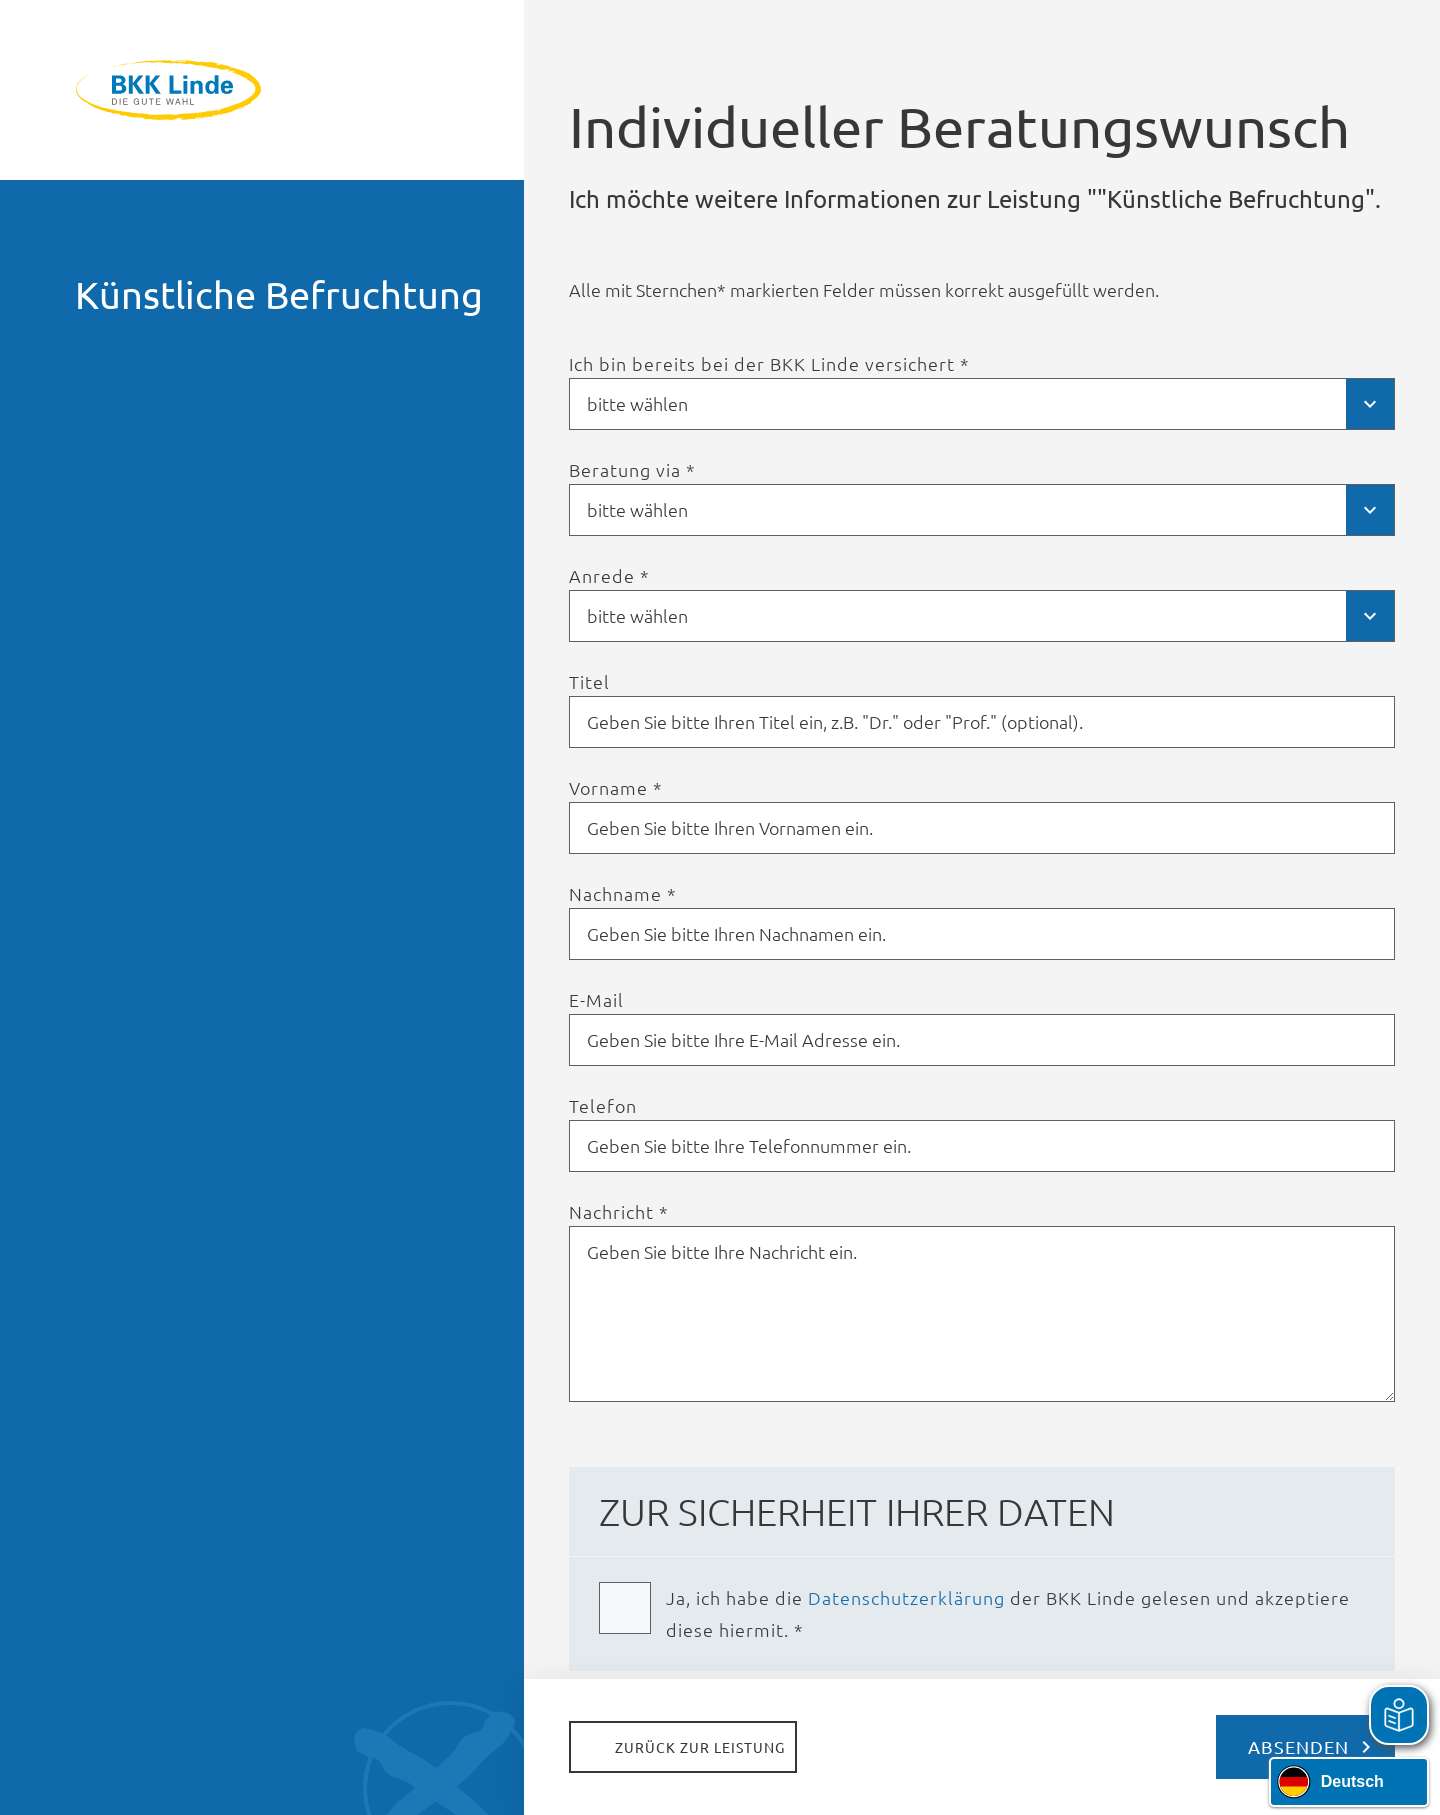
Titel (589, 682)
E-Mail (596, 1000)
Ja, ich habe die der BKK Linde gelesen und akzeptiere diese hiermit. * (1008, 1613)
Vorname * (616, 788)
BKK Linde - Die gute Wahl (262, 90)
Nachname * (623, 894)
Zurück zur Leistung (700, 1747)
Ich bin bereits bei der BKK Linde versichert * (769, 364)
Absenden (1298, 1746)
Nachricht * (619, 1212)
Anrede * (609, 576)
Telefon (603, 1106)
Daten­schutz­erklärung (906, 1597)
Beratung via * (632, 470)
